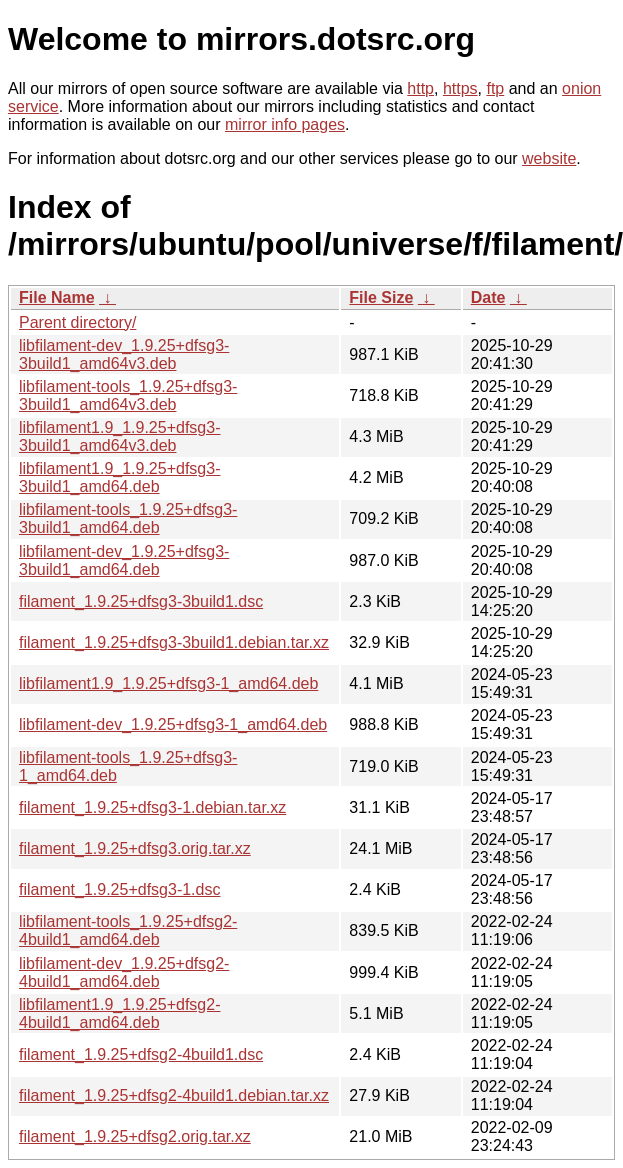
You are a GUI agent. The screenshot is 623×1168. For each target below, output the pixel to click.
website (549, 158)
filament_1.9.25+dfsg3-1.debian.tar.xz (152, 807)
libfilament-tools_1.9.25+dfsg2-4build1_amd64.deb (128, 930)
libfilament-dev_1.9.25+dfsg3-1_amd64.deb (173, 724)
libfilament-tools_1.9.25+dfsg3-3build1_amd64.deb (128, 518)
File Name (57, 297)
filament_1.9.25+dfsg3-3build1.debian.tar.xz (174, 642)
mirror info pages (285, 124)
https (460, 88)
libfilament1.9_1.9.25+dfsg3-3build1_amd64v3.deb (119, 436)
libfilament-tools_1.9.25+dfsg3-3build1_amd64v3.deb (128, 395)
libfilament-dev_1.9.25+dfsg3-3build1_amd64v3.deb (124, 354)
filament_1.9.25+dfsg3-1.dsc (119, 889)
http (420, 88)
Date (488, 297)
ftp (495, 88)
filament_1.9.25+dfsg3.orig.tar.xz (135, 848)
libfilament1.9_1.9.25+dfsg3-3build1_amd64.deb (119, 477)
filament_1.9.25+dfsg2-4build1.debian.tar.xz (174, 1095)
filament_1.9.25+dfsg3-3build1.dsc (141, 601)
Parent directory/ (77, 322)
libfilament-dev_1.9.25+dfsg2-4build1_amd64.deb (124, 972)
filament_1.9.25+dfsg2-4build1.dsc (141, 1054)
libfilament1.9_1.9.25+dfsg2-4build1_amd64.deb (119, 1013)
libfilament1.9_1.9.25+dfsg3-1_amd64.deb (168, 683)
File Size (381, 297)
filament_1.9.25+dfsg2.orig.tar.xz (135, 1136)
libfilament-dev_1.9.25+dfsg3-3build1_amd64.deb (124, 560)
